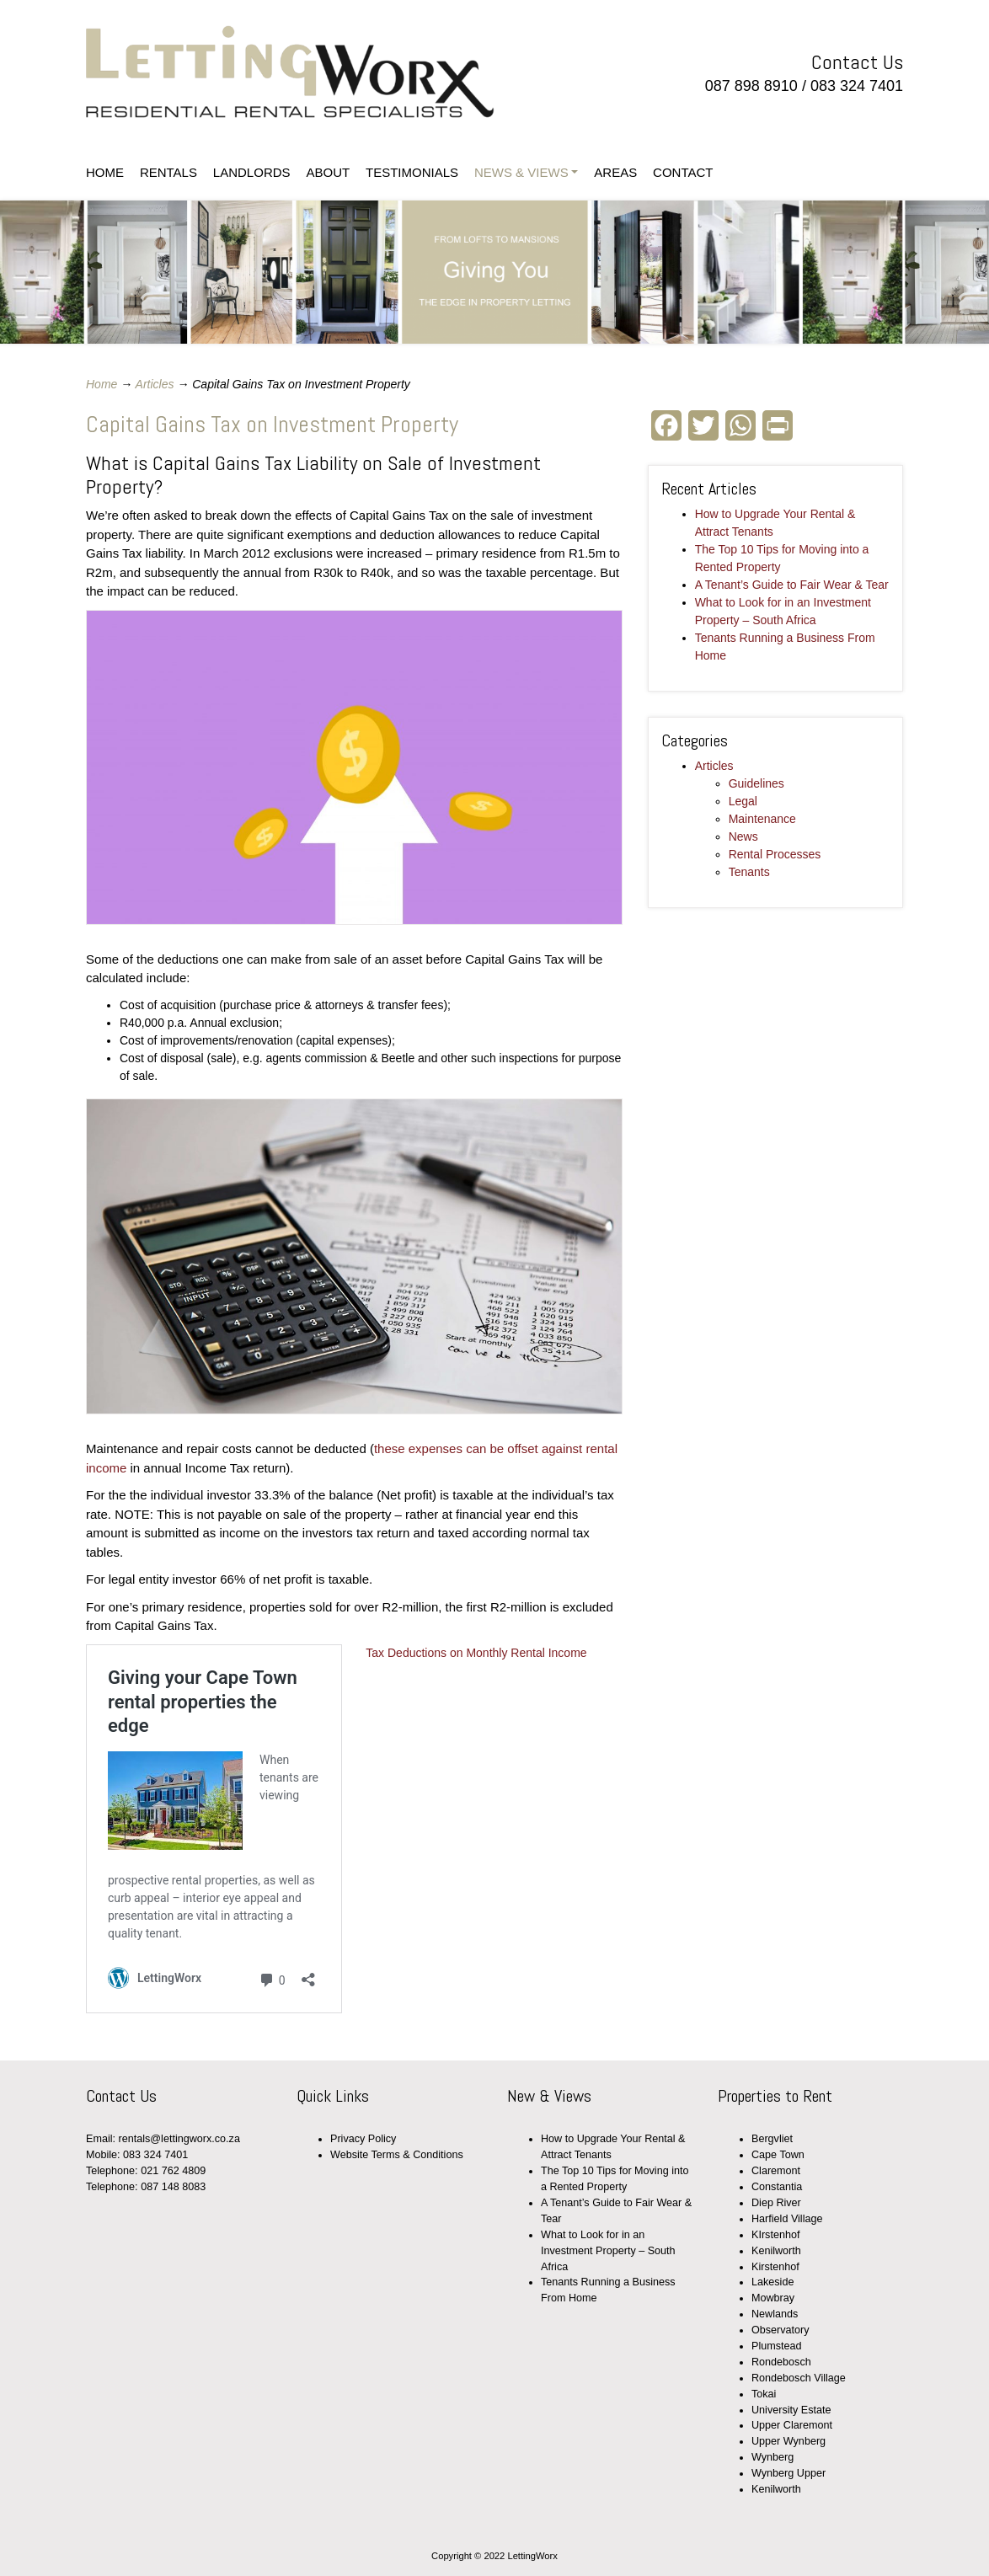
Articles (155, 384)
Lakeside (772, 2282)
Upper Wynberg (788, 2441)
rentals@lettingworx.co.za (179, 2139)
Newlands (774, 2314)
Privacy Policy (363, 2139)
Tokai (763, 2394)
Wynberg (772, 2457)
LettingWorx (290, 75)
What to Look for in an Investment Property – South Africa (608, 2251)
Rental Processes (775, 854)
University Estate (791, 2410)
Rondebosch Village (798, 2378)
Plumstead (776, 2346)
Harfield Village (786, 2219)
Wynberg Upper (788, 2473)
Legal (743, 801)
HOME (105, 172)
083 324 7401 (856, 85)
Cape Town (778, 2155)
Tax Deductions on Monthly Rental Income (476, 1652)
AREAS (615, 172)
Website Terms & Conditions (396, 2155)
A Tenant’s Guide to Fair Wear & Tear (792, 584)
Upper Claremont (791, 2425)
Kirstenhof (775, 2267)
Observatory (780, 2330)
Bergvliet (772, 2139)
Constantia (776, 2187)
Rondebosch (781, 2362)
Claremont (775, 2171)
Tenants (749, 872)
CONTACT (683, 172)
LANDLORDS (252, 172)
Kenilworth (776, 2251)
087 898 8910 (751, 85)
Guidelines (756, 783)
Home (101, 384)
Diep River (776, 2203)
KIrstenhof (775, 2235)
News (743, 836)
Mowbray (772, 2298)
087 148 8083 (173, 2187)
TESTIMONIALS (412, 172)
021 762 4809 (173, 2171)
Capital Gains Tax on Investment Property (272, 424)
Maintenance (762, 819)
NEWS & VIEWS (521, 172)
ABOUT (328, 172)
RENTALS (168, 172)
